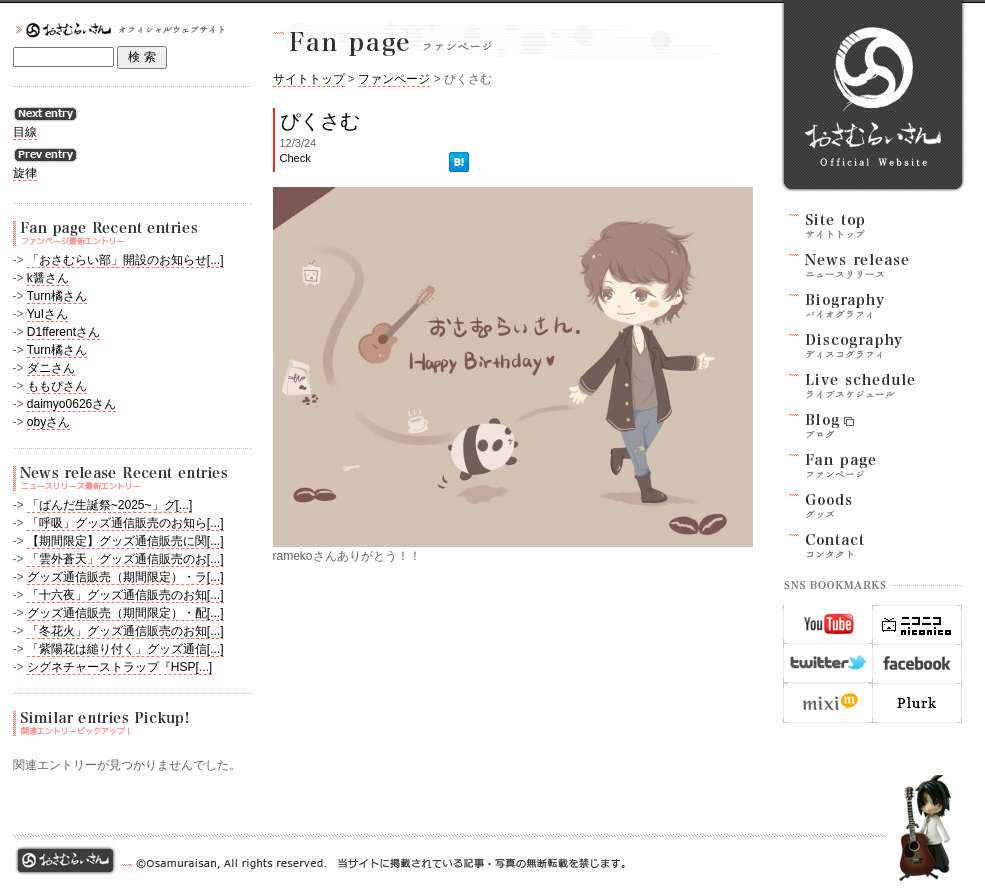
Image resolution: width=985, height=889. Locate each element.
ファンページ (394, 79)
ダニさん (51, 368)
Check (295, 158)
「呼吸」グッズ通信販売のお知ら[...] (125, 523)
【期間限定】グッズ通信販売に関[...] (125, 541)
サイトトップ (309, 79)
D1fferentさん (63, 332)
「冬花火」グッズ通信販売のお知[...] (125, 631)
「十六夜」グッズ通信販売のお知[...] (125, 595)
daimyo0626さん (71, 404)
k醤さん (48, 278)
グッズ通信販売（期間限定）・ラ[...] (125, 577)
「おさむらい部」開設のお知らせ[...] (125, 260)
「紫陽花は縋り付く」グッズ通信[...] (125, 649)
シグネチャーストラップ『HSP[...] (119, 667)
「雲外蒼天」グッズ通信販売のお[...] (125, 559)
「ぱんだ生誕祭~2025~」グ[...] (109, 505)
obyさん (48, 422)
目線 (25, 132)
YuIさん (47, 314)
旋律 (25, 173)
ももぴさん (57, 386)
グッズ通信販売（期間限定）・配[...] (125, 613)
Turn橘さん (57, 296)
